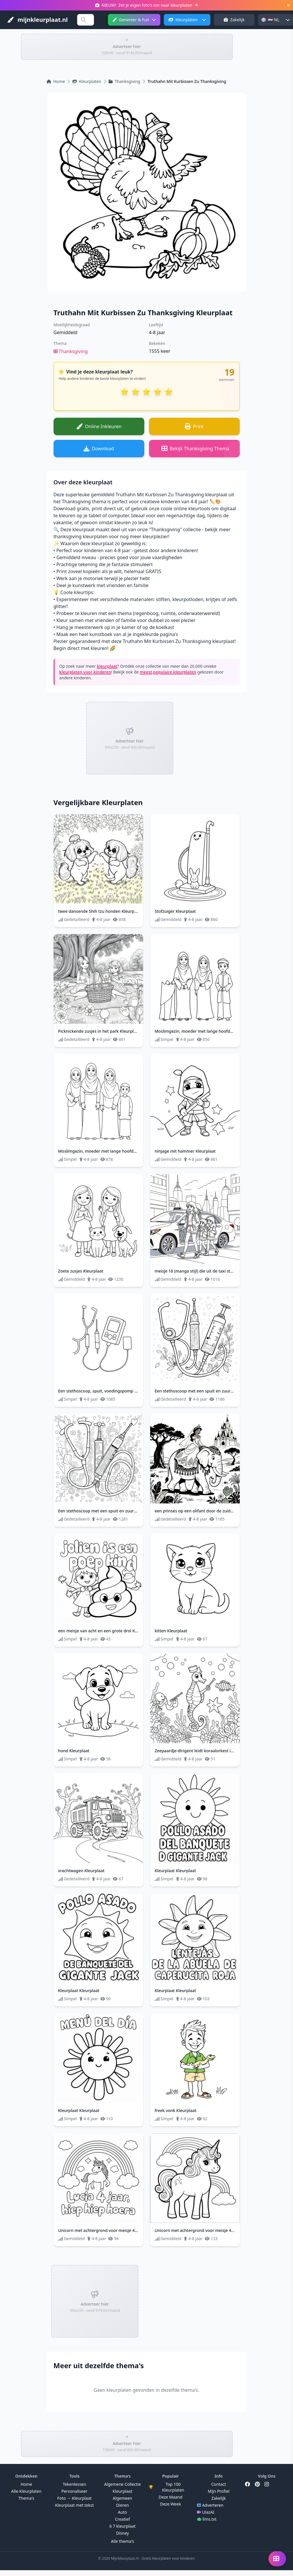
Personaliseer (74, 2491)
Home (26, 2484)
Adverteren (210, 2505)
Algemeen (122, 2498)
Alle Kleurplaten (26, 2491)
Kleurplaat (122, 2491)
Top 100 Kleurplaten (166, 2487)
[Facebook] (247, 2484)
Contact (218, 2484)
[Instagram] (266, 2484)
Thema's (26, 2498)
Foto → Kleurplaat (74, 2498)
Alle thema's (122, 2541)
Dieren (122, 2505)
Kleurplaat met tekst (74, 2505)
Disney (122, 2533)
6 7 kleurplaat (122, 2526)
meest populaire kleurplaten (168, 672)
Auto (122, 2512)
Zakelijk (234, 19)
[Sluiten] (288, 5)
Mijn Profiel (219, 2491)
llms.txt (206, 2519)
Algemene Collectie (122, 2484)
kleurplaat (107, 666)
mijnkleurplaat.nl (37, 20)
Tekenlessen (74, 2484)
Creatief (122, 2519)
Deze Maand (170, 2497)
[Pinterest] (257, 2484)
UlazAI (205, 2512)
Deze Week (170, 2504)
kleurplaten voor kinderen (85, 672)
